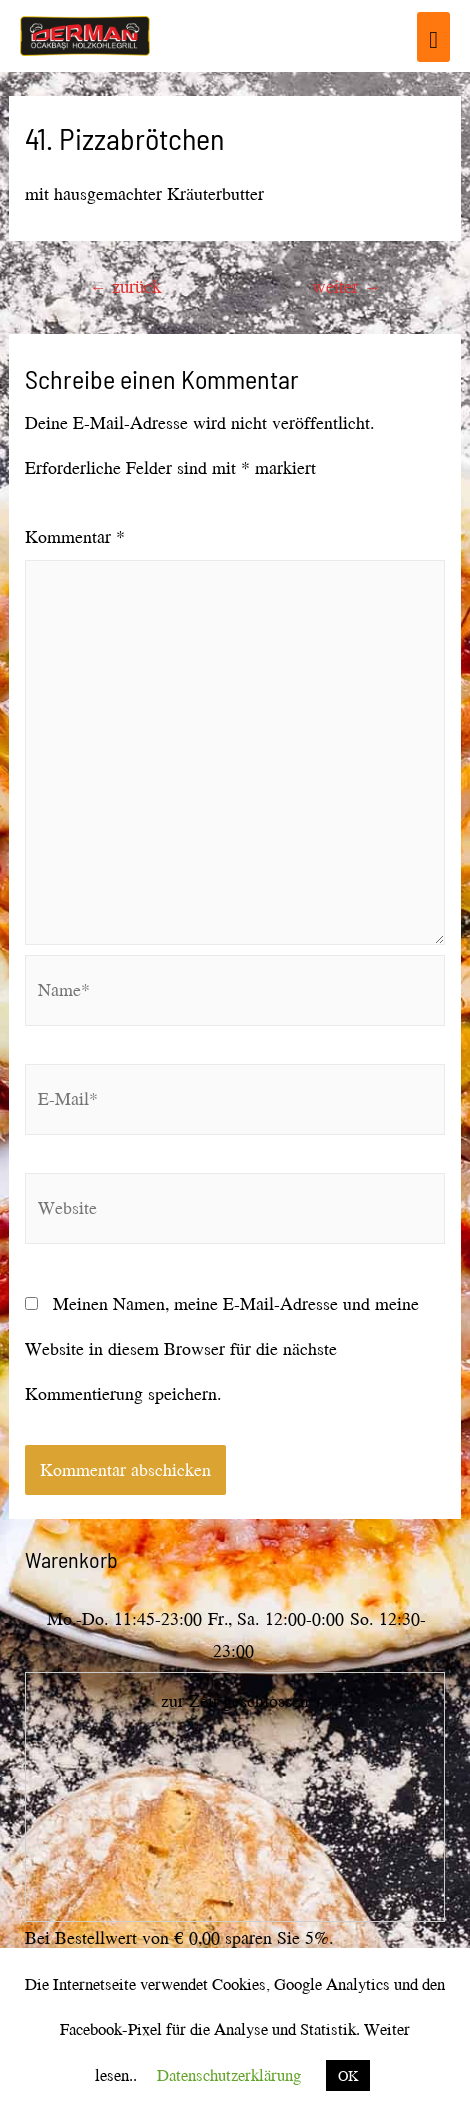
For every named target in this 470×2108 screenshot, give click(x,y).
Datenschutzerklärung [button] (229, 2074)
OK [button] (348, 2075)
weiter (346, 286)
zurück (125, 286)
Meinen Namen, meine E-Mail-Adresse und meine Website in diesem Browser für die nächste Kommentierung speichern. (222, 1348)
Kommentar (75, 536)
